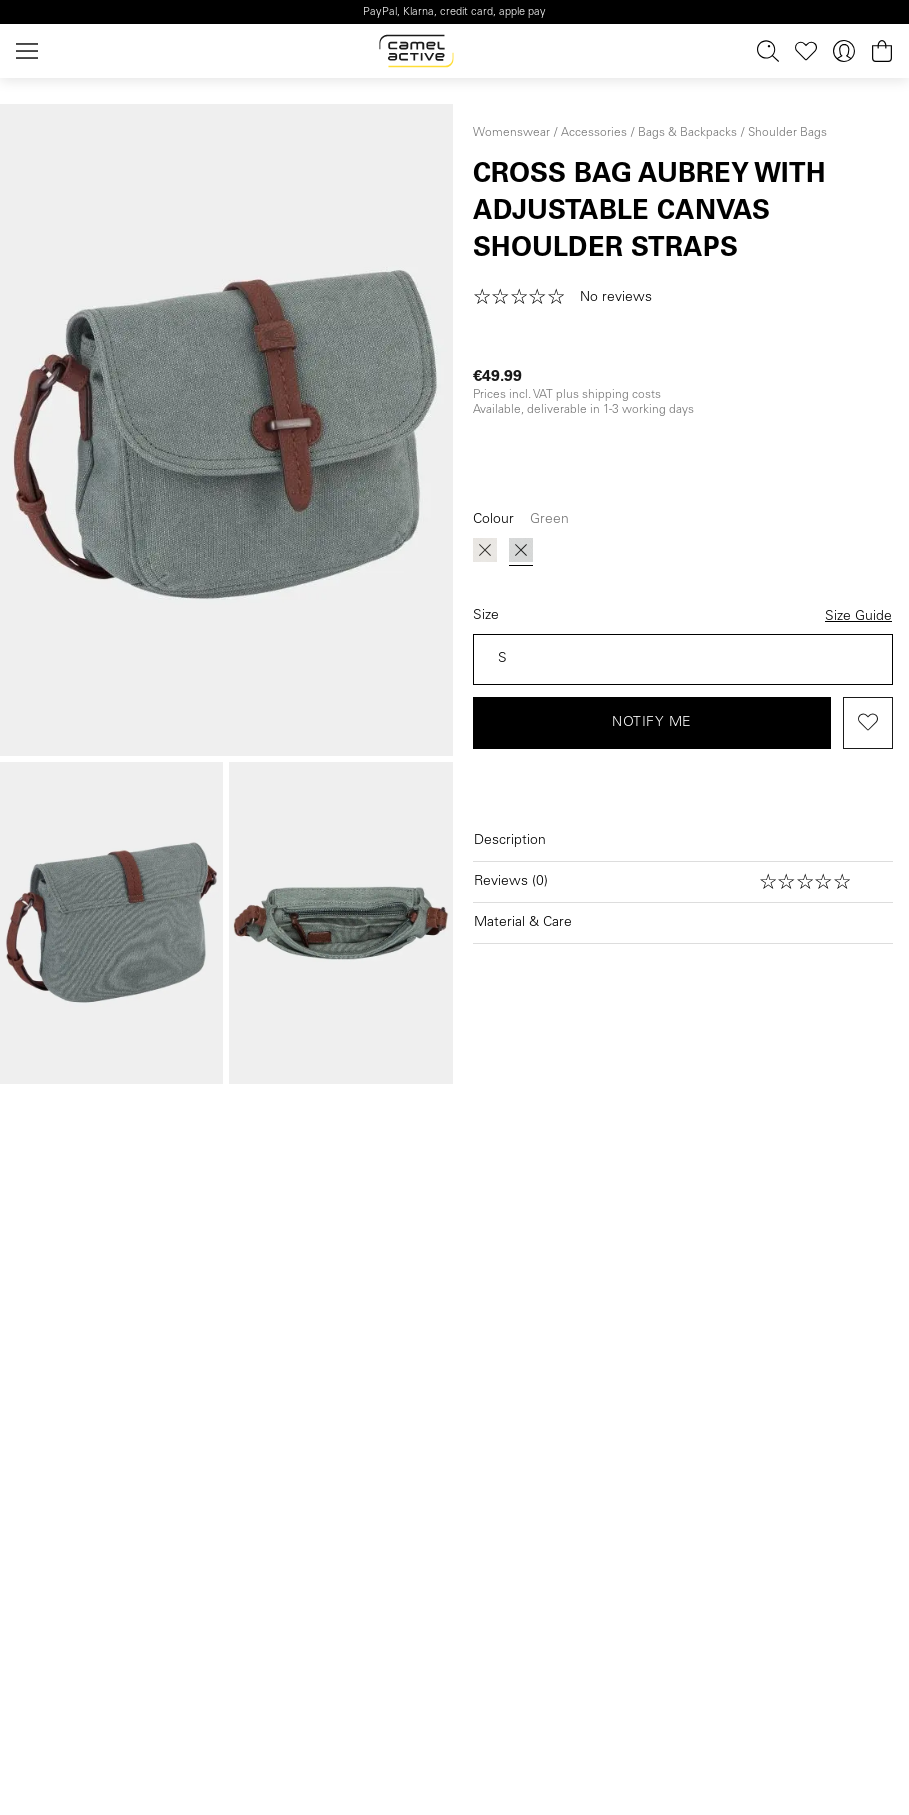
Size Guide (858, 617)
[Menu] (31, 51)
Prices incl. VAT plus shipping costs (567, 395)
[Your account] (844, 51)
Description (510, 841)
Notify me (652, 723)
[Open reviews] (683, 882)
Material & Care (523, 923)
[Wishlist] (806, 51)
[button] (569, 298)
